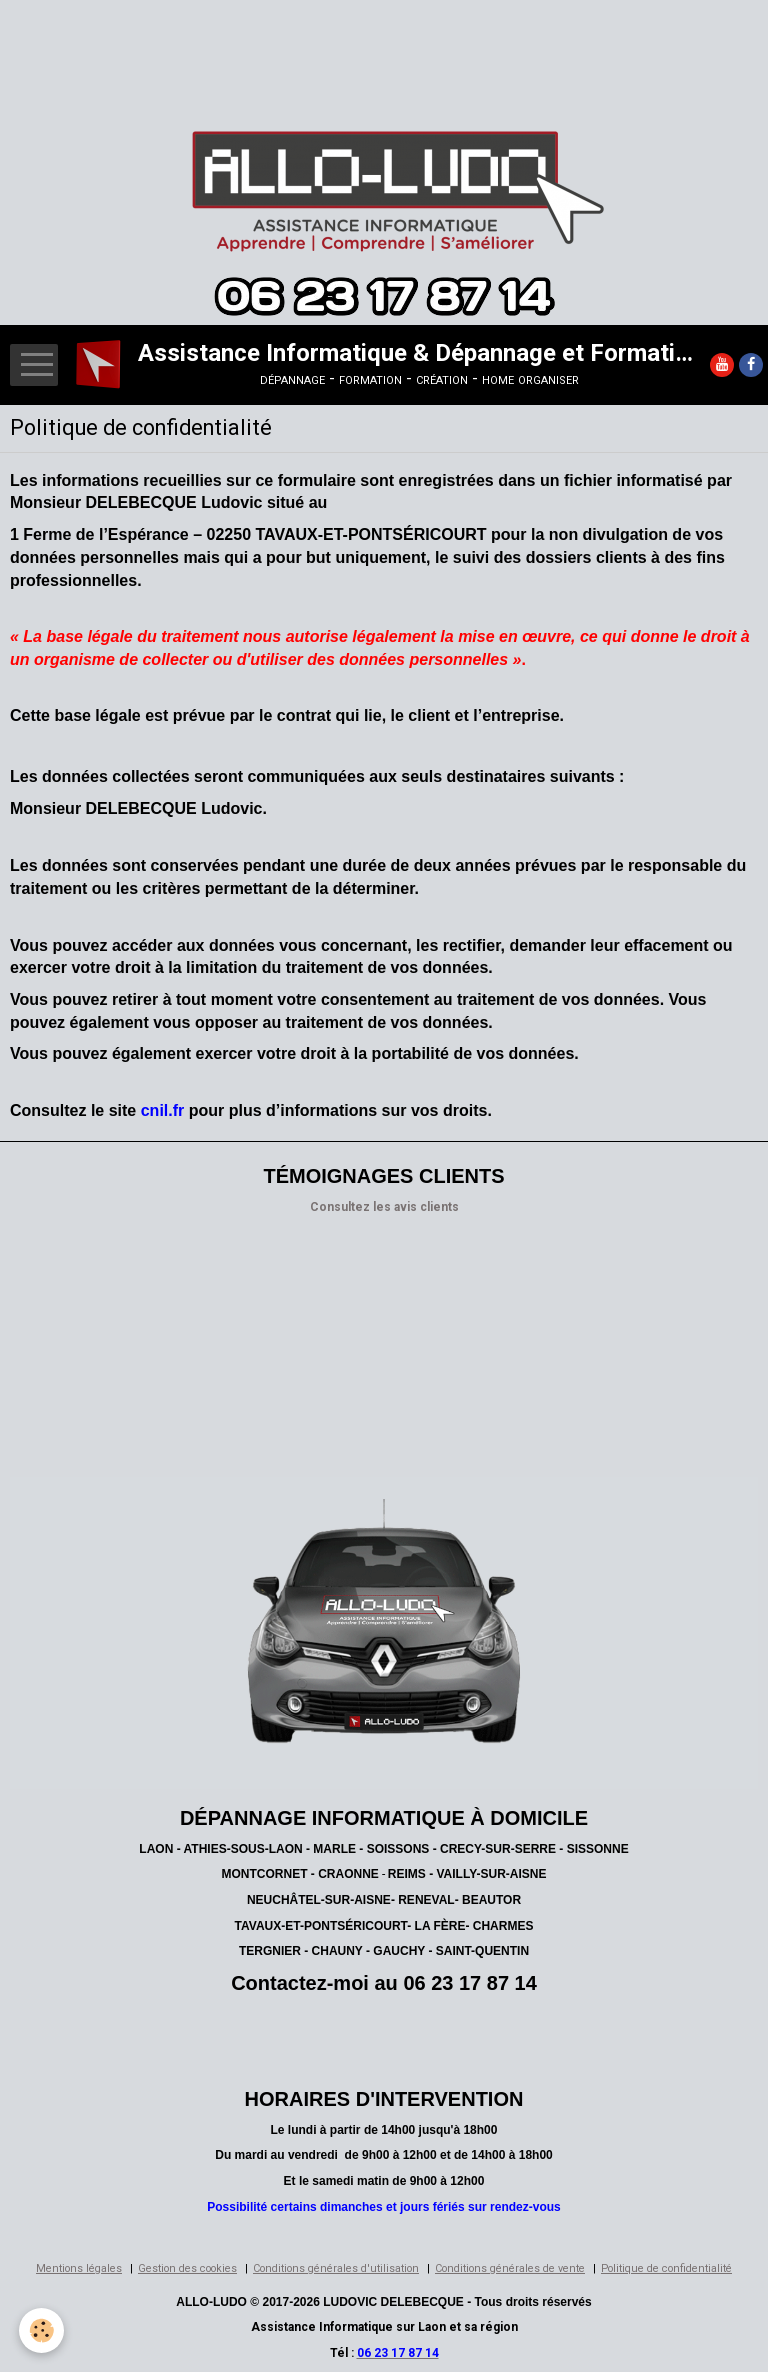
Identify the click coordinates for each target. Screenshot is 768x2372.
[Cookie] (42, 2330)
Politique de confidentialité (666, 2268)
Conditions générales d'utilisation (336, 2268)
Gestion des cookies (187, 2268)
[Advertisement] (364, 45)
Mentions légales (79, 2268)
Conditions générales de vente (510, 2268)
